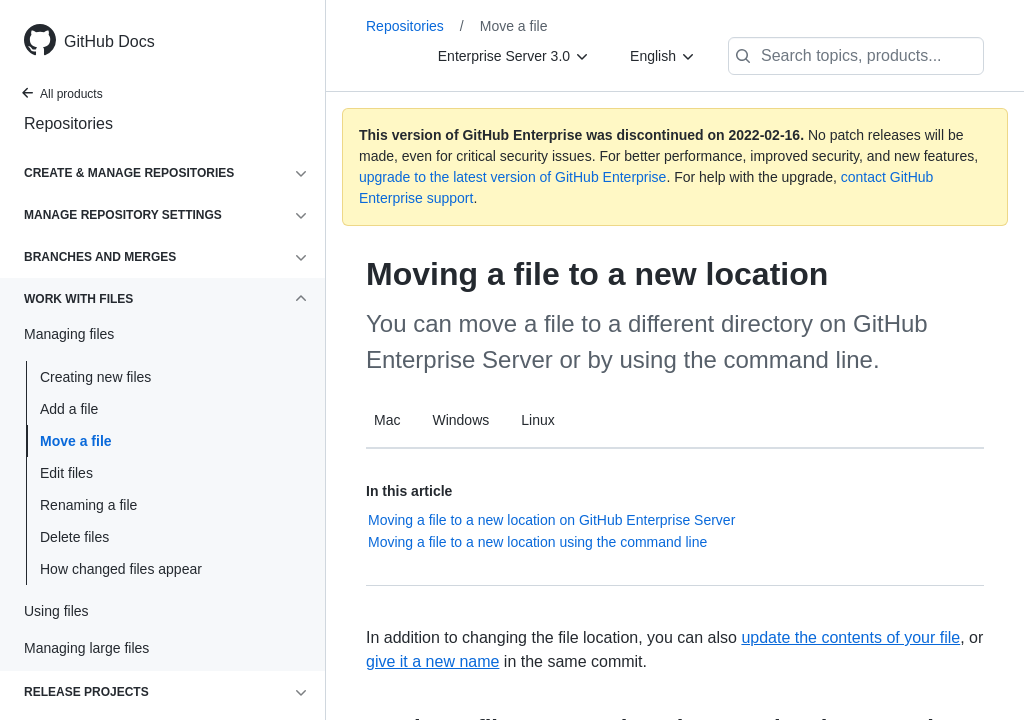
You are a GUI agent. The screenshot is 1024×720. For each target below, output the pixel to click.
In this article (409, 491)
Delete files (74, 537)
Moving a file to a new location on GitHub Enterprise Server (551, 520)
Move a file (76, 441)
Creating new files (95, 377)
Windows (460, 420)
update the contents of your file (850, 637)
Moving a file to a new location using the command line (537, 542)
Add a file (69, 409)
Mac (387, 420)
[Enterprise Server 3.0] (514, 56)
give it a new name (432, 661)
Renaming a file (88, 505)
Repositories (68, 123)
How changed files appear (121, 569)
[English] (663, 56)
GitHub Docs (109, 41)
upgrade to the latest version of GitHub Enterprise (512, 177)
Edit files (66, 473)
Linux (537, 420)
